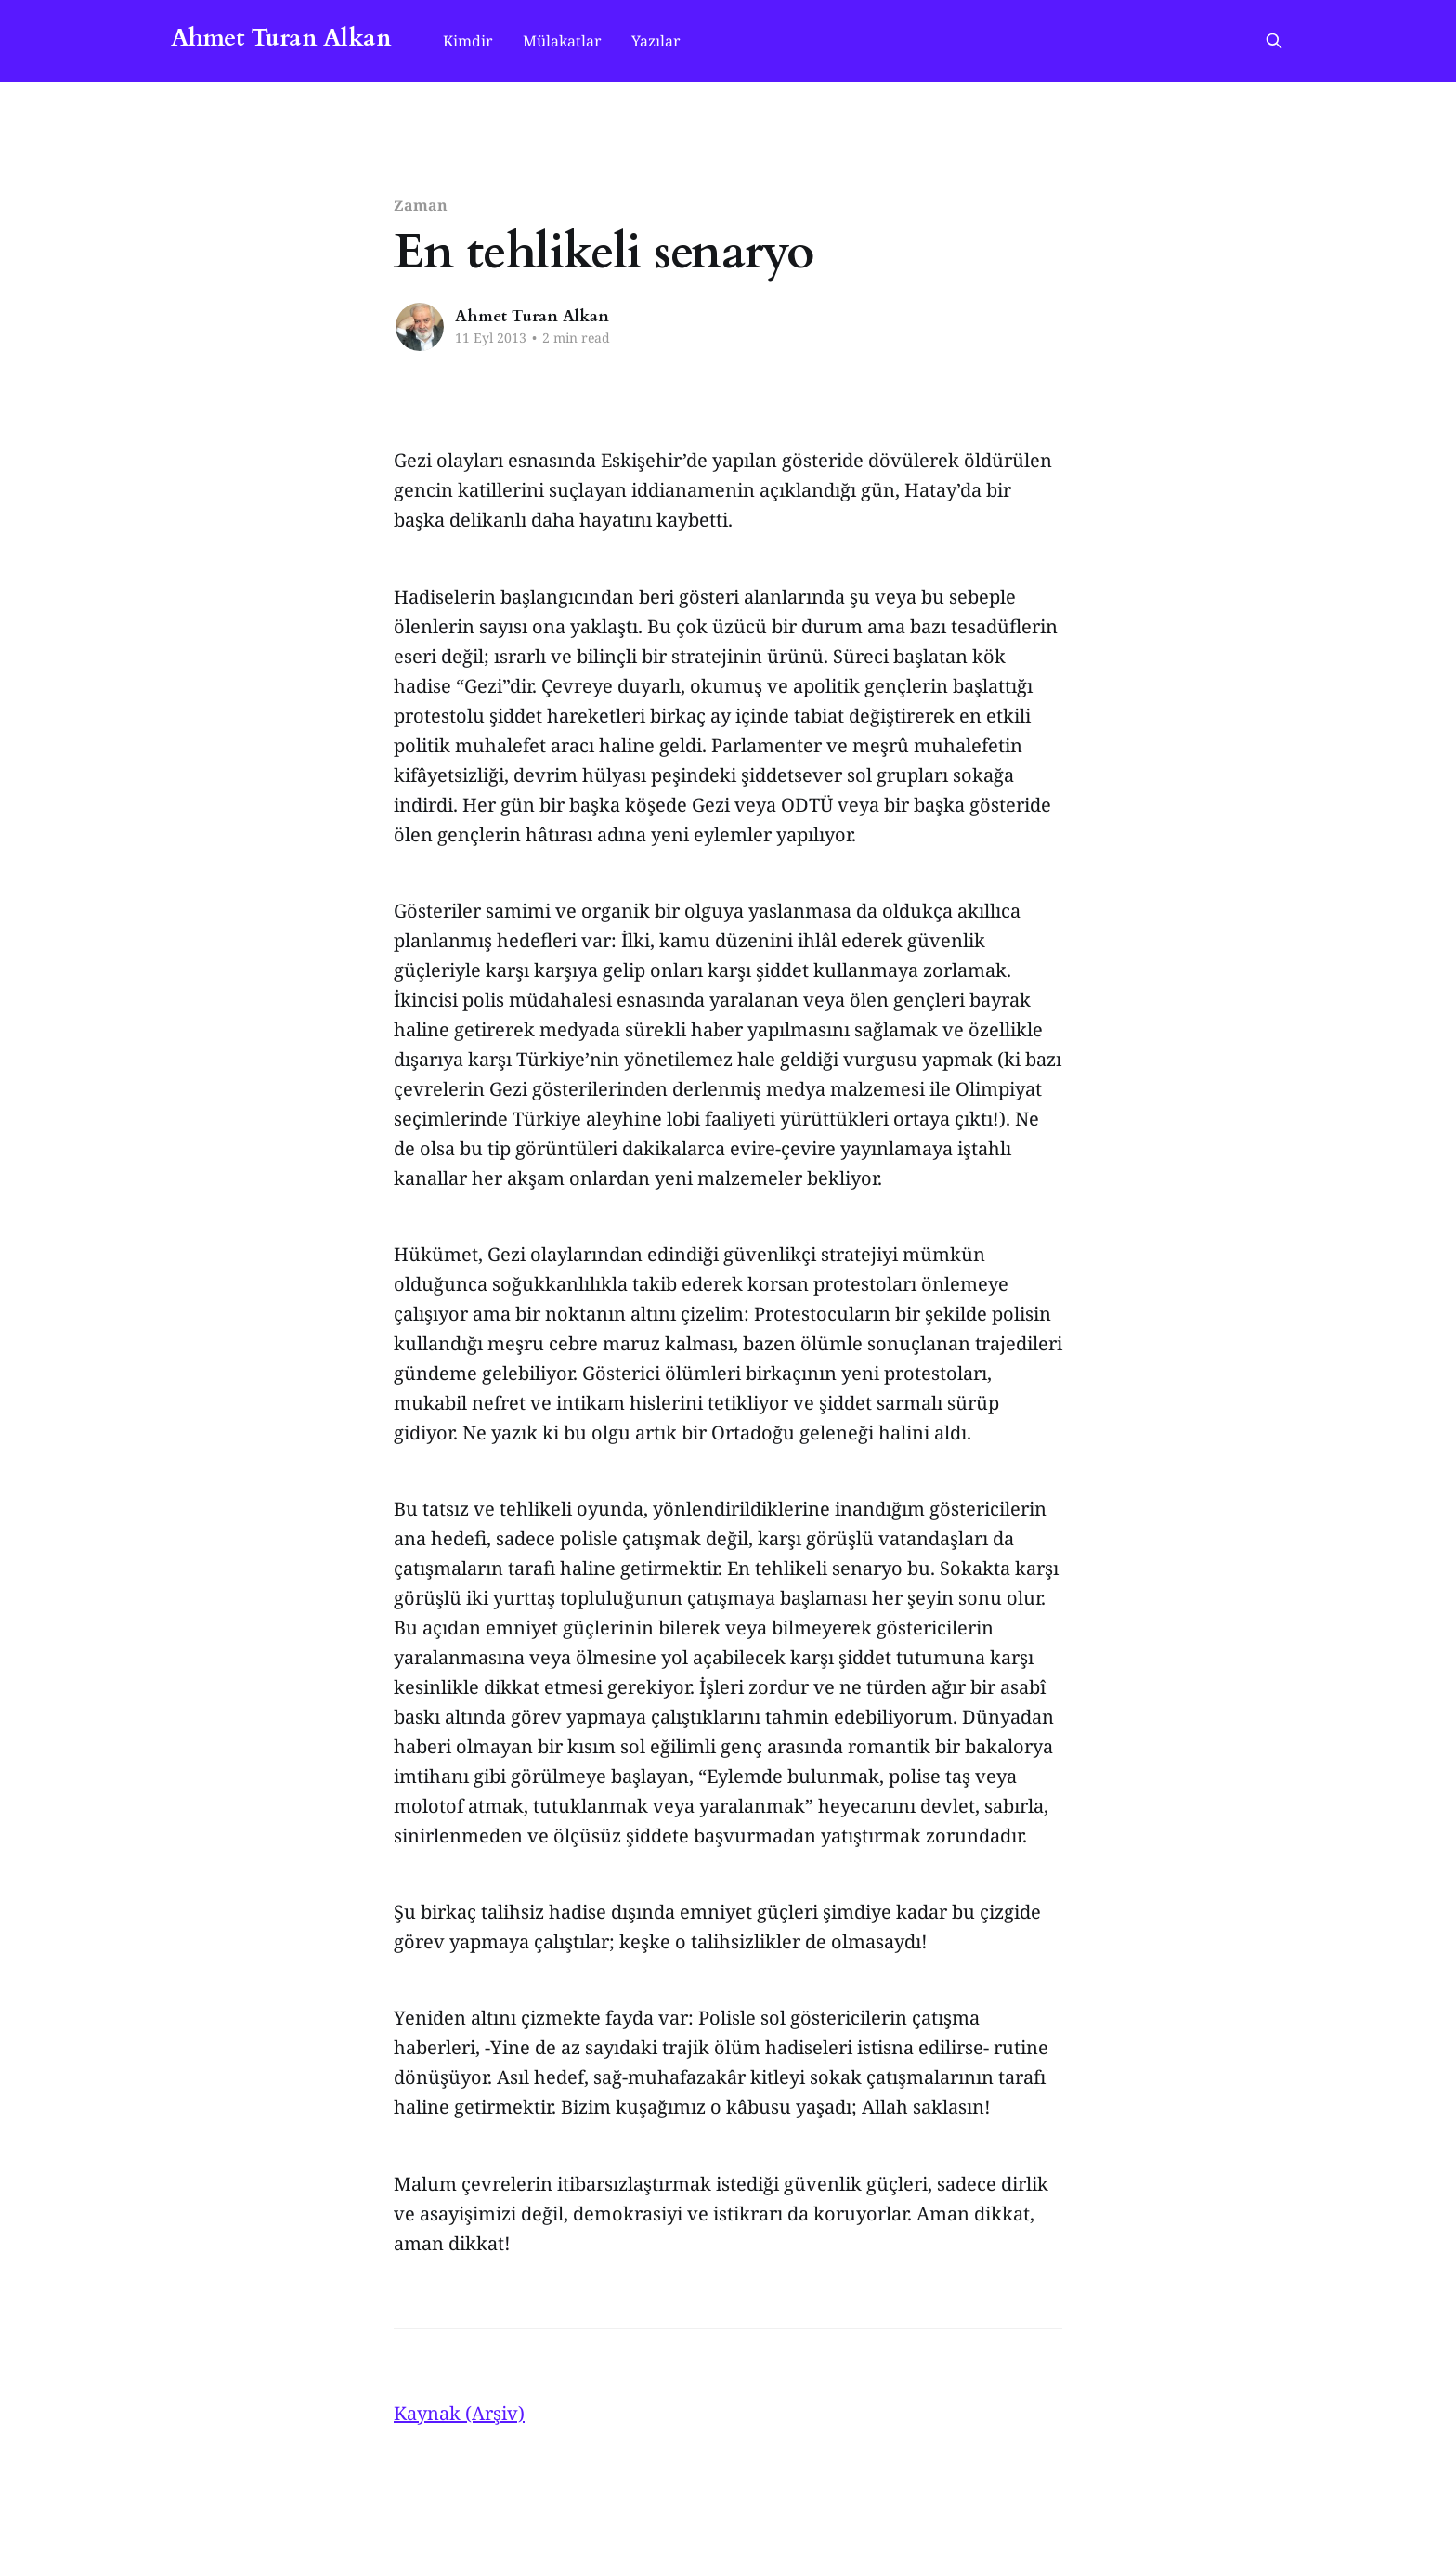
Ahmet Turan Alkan (281, 38)
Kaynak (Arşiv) (459, 2413)
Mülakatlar (562, 41)
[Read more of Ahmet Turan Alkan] (420, 327)
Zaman (421, 205)
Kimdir (468, 41)
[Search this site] (1274, 41)
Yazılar (656, 41)
